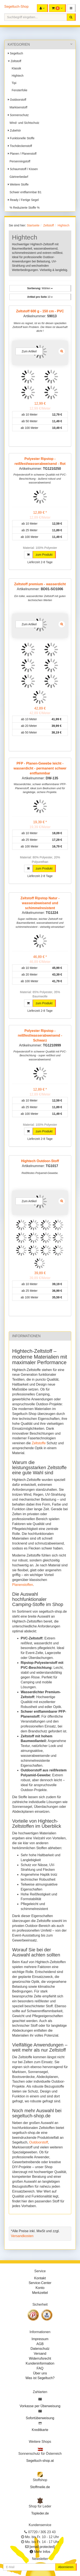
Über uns (40, 2373)
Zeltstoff (14, 61)
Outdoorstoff (17, 99)
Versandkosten (22, 2236)
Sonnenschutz (18, 115)
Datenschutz (40, 2348)
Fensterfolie (18, 90)
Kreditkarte (40, 2430)
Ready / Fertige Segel (23, 200)
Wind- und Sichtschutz (23, 122)
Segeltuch (15, 53)
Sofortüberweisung (40, 2418)
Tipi (13, 83)
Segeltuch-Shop (16, 6)
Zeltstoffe (39, 1443)
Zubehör (14, 130)
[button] (71, 8)
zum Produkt (44, 554)
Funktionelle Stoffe (21, 138)
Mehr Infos (42, 2552)
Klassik (15, 68)
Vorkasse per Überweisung (40, 2406)
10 (40, 296)
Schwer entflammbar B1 (24, 192)
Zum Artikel (29, 351)
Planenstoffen (22, 1585)
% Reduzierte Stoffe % (23, 207)
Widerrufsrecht (40, 2358)
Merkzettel (40, 2293)
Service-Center (40, 2283)
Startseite (33, 225)
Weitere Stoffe (18, 184)
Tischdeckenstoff (20, 146)
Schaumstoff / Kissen (23, 169)
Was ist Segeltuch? (39, 2378)
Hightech (16, 75)
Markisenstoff (17, 107)
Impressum (40, 2339)
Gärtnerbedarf (18, 176)
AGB (40, 2344)
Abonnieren (65, 2567)
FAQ (39, 2368)
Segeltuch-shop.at (40, 2460)
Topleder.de (40, 2513)
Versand (40, 2353)
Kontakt (40, 2278)
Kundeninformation (40, 2363)
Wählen (40, 288)
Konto (40, 2288)
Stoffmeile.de (40, 2487)
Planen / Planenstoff (22, 153)
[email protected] (42, 2547)
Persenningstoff (19, 161)
